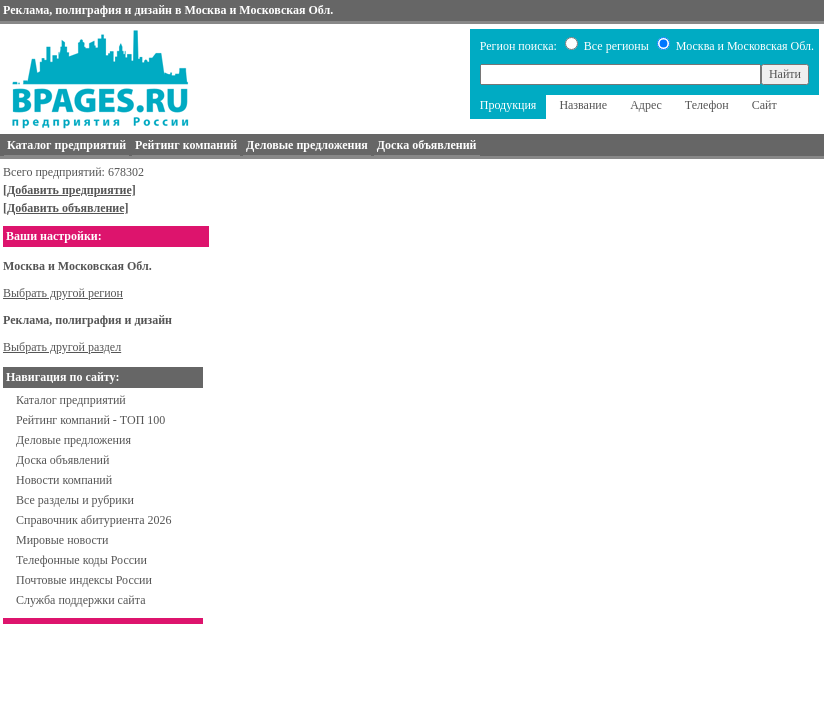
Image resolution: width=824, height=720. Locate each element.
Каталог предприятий (71, 400)
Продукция (508, 105)
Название (583, 105)
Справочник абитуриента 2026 (94, 520)
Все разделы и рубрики (75, 500)
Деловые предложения (73, 440)
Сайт (764, 105)
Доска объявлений (62, 460)
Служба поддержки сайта (81, 600)
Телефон (707, 105)
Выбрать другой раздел (62, 347)
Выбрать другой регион (63, 293)
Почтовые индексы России (84, 580)
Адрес (646, 105)
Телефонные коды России (81, 560)
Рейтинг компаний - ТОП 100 (90, 420)
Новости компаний (64, 480)
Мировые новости (62, 540)
